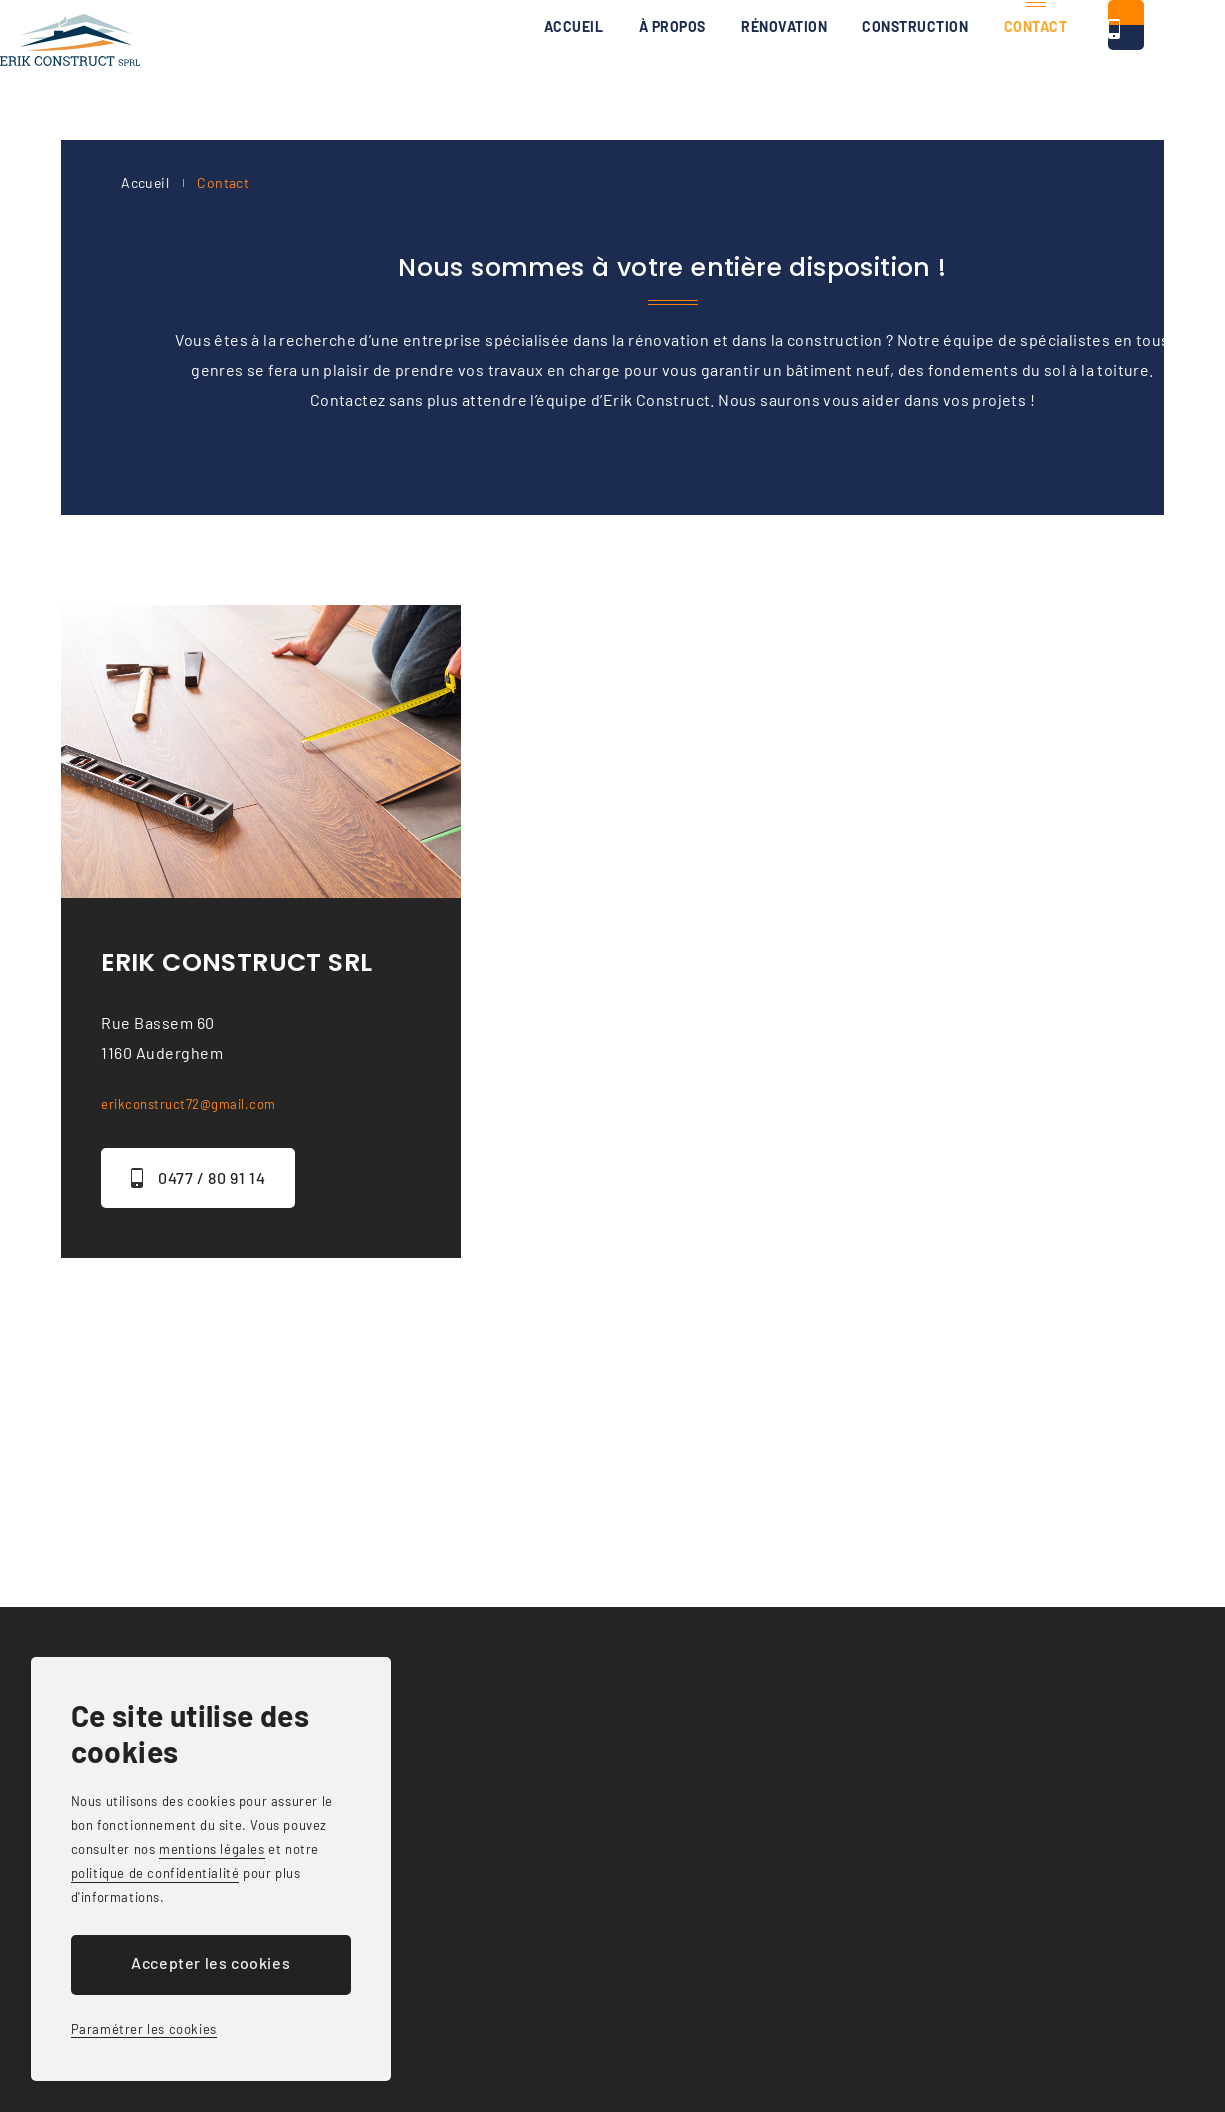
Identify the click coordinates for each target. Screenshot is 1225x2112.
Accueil (387, 69)
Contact (893, 69)
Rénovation (617, 69)
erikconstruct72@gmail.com (206, 1102)
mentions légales (212, 1849)
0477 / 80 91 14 (1080, 69)
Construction (761, 69)
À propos (495, 69)
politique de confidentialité (155, 1873)
